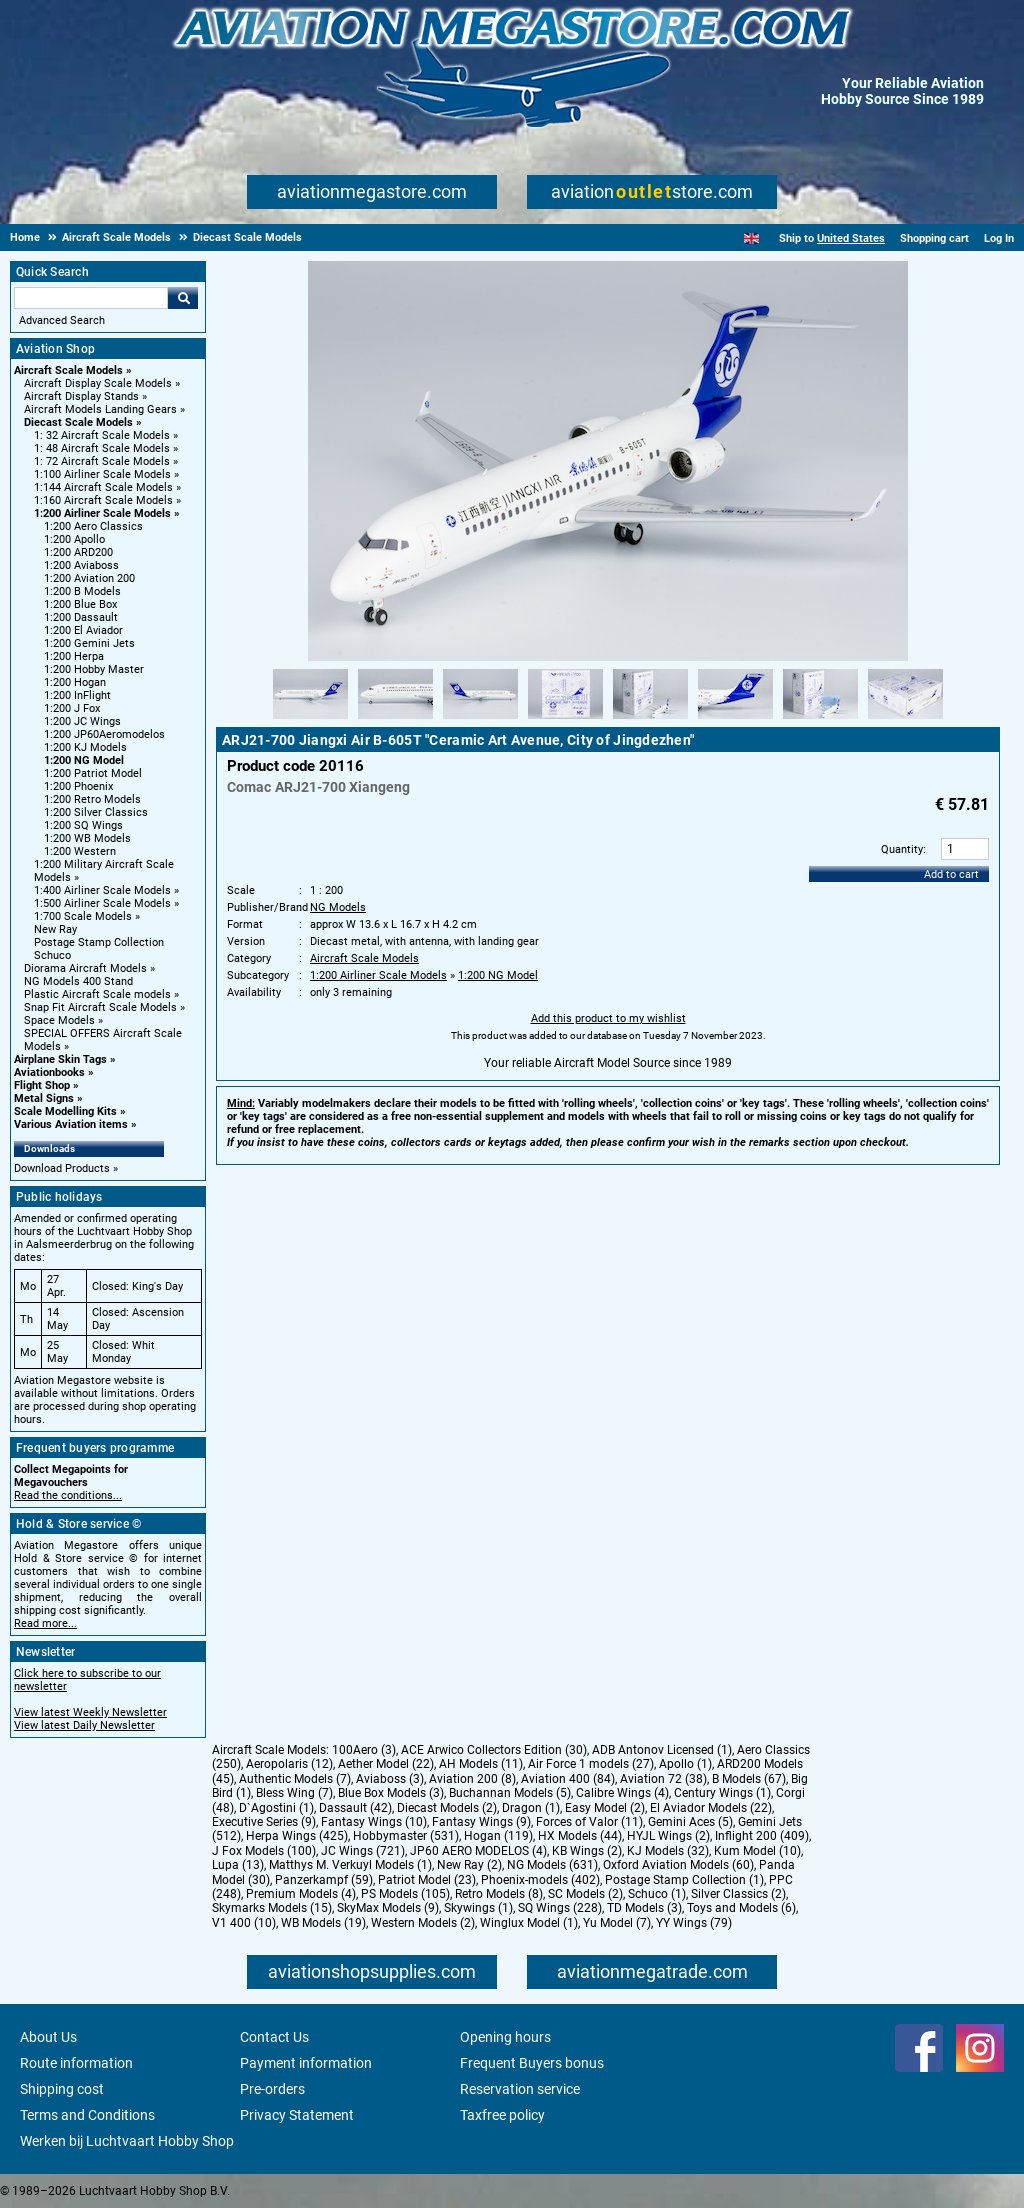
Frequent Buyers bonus (532, 2063)
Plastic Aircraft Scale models (97, 994)
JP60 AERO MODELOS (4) (478, 1851)
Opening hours (505, 2037)
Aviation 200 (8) (472, 1779)
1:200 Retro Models (92, 799)
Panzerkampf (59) (324, 1880)
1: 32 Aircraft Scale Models (102, 435)
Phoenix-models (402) (540, 1880)
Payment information (306, 2063)
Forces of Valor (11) (589, 1822)
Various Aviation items (71, 1124)
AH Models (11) (481, 1764)
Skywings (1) (478, 1908)
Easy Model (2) (605, 1808)
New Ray (55, 929)
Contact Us (274, 2037)
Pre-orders (272, 2089)
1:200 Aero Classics (93, 526)
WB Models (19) (323, 1923)
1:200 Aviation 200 (89, 578)
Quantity (902, 849)
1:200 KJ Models (85, 747)
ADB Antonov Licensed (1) (662, 1750)
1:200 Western (80, 851)
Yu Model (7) (617, 1923)
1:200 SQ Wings (83, 825)
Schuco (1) (657, 1894)
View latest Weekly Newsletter (90, 1712)
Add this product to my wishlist (608, 1018)
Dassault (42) (355, 1808)
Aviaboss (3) (390, 1779)
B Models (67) (749, 1779)
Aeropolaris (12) (289, 1764)
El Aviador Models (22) (711, 1808)
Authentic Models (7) (295, 1779)
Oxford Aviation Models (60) (678, 1865)
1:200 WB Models (87, 838)
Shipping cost (62, 2089)
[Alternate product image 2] (395, 720)
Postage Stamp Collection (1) (684, 1880)
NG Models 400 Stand (78, 981)
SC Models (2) (585, 1894)
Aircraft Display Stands (81, 396)
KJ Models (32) (668, 1851)
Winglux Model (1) (529, 1923)
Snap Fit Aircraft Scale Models (100, 1007)
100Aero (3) (364, 1750)
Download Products (62, 1168)
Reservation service (520, 2089)
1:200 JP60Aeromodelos (104, 734)
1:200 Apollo (74, 539)
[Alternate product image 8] (905, 720)
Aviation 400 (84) (568, 1779)
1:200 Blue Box (80, 604)
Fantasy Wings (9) (481, 1822)
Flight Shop (42, 1085)
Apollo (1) (685, 1764)
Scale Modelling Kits (65, 1111)
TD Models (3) (644, 1908)
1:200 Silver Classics (96, 812)
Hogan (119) (498, 1836)
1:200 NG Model (84, 760)
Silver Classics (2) (738, 1894)
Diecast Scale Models (78, 422)
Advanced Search (62, 320)
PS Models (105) (405, 1894)
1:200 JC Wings (82, 721)
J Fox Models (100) (264, 1851)
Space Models (59, 1020)
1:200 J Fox (72, 708)
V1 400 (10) (244, 1923)
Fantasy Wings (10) (374, 1822)
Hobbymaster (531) (406, 1836)
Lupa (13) (238, 1865)
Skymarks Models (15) (272, 1908)
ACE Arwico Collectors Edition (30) (494, 1750)
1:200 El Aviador (83, 630)
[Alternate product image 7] (820, 720)
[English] (751, 238)
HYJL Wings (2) (668, 1836)
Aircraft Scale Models (68, 370)
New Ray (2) (469, 1865)
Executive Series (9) (264, 1822)
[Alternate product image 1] (310, 720)
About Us (48, 2037)
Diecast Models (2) (447, 1808)
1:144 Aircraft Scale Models (103, 487)
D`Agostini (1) (276, 1808)
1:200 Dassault (81, 617)
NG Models (338, 907)
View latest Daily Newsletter (84, 1725)
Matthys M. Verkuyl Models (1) (350, 1865)
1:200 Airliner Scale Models (102, 513)
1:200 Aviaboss (81, 565)
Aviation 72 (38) (663, 1779)
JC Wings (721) (363, 1851)
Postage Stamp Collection (99, 942)
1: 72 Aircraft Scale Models (102, 461)
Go (183, 298)
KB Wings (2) (587, 1851)
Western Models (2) (423, 1923)
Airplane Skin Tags (60, 1059)
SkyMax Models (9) (388, 1908)
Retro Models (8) (499, 1894)
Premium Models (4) (301, 1894)
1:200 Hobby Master (94, 669)
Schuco (52, 955)
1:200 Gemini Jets (89, 643)
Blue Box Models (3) (391, 1793)
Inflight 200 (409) (762, 1836)
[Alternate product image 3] (480, 720)
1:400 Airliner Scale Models (102, 890)
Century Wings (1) (722, 1793)
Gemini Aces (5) (690, 1822)
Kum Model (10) (757, 1851)
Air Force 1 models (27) (591, 1764)
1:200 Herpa (74, 656)
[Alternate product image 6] (735, 720)
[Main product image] (608, 657)
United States (851, 238)
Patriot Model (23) (427, 1880)
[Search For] (91, 298)
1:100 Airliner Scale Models (102, 474)
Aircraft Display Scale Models (98, 383)
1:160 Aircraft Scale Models (103, 500)
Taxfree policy (502, 2115)
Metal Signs (44, 1098)
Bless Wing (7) (294, 1793)
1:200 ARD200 (78, 552)
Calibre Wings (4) (622, 1793)
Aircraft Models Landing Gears (100, 409)
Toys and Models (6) (741, 1908)
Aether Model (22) (386, 1764)
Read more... (45, 1623)
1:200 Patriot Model (93, 773)
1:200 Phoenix (78, 786)
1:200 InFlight (77, 695)
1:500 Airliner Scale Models (102, 903)
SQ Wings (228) (560, 1908)
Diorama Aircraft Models (85, 968)
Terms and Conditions (87, 2115)
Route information (76, 2063)
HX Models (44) (580, 1836)
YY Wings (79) (694, 1923)
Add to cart (951, 874)
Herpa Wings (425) (297, 1836)
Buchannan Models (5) (510, 1793)
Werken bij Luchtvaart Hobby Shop (127, 2141)
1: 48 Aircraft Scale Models (102, 448)
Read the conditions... (68, 1495)
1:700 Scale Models (83, 916)
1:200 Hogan (75, 682)
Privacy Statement (297, 2115)
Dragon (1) (531, 1808)
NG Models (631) (552, 1865)
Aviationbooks (49, 1072)
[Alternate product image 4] (565, 720)
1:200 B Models (82, 591)
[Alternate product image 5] (650, 720)
